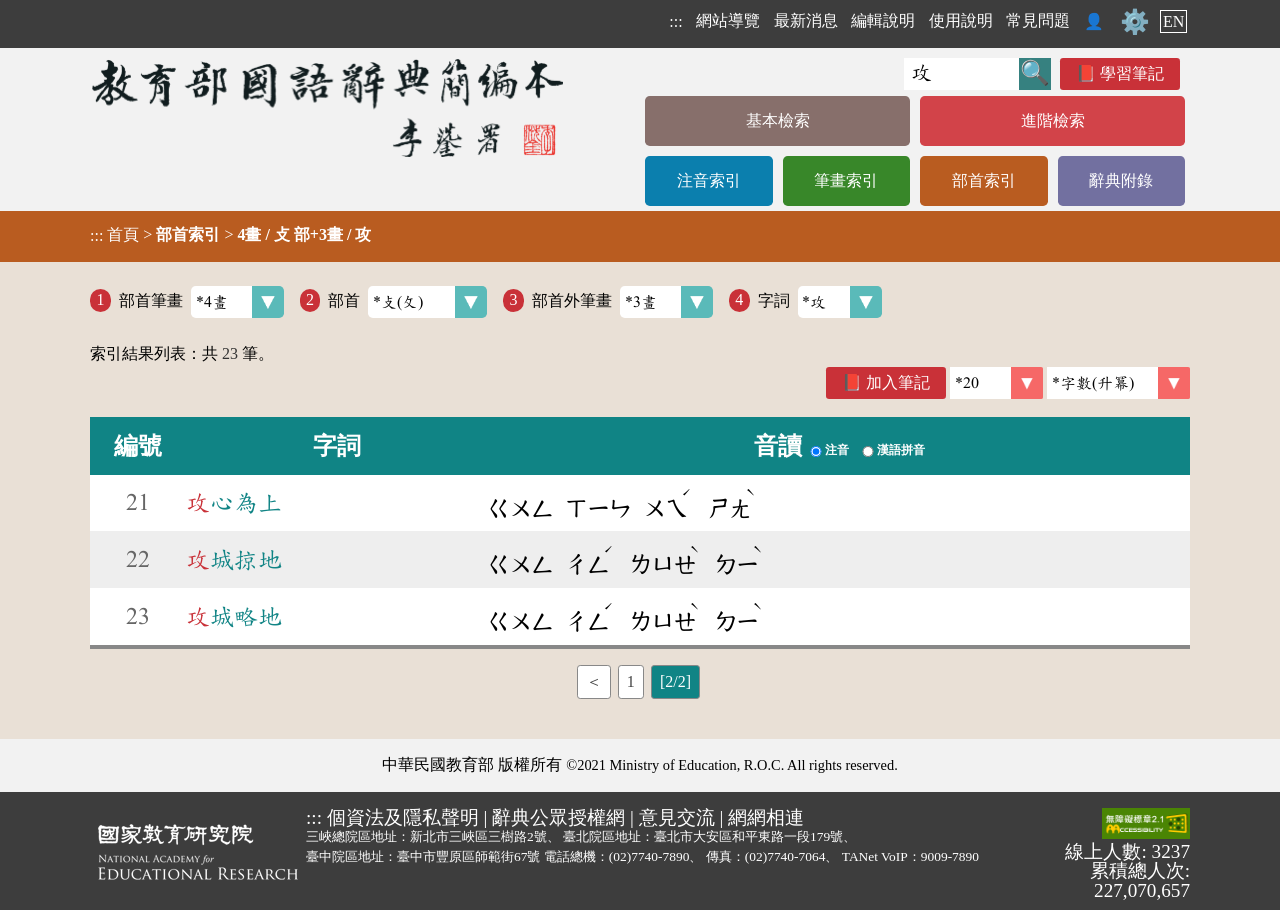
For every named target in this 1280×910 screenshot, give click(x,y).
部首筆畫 (201, 302)
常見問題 (1038, 20)
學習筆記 (1132, 73)
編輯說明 (883, 20)
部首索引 (984, 180)
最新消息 (806, 20)
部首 (407, 302)
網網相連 (766, 817)
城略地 (234, 617)
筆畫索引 (846, 180)
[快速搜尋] (961, 74)
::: (675, 21)
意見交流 (677, 817)
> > (230, 235)
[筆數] (996, 383)
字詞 (820, 302)
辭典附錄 (1121, 180)
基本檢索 (778, 120)
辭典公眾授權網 (558, 817)
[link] (1118, 383)
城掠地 (234, 560)
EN (1173, 21)
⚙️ (1135, 22)
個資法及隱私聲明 (403, 817)
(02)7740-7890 (649, 856)
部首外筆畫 (622, 302)
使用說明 (961, 20)
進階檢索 (1053, 120)
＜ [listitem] (594, 681)
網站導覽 (728, 20)
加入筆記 (898, 382)
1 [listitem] (631, 681)
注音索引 (709, 180)
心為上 (234, 503)
